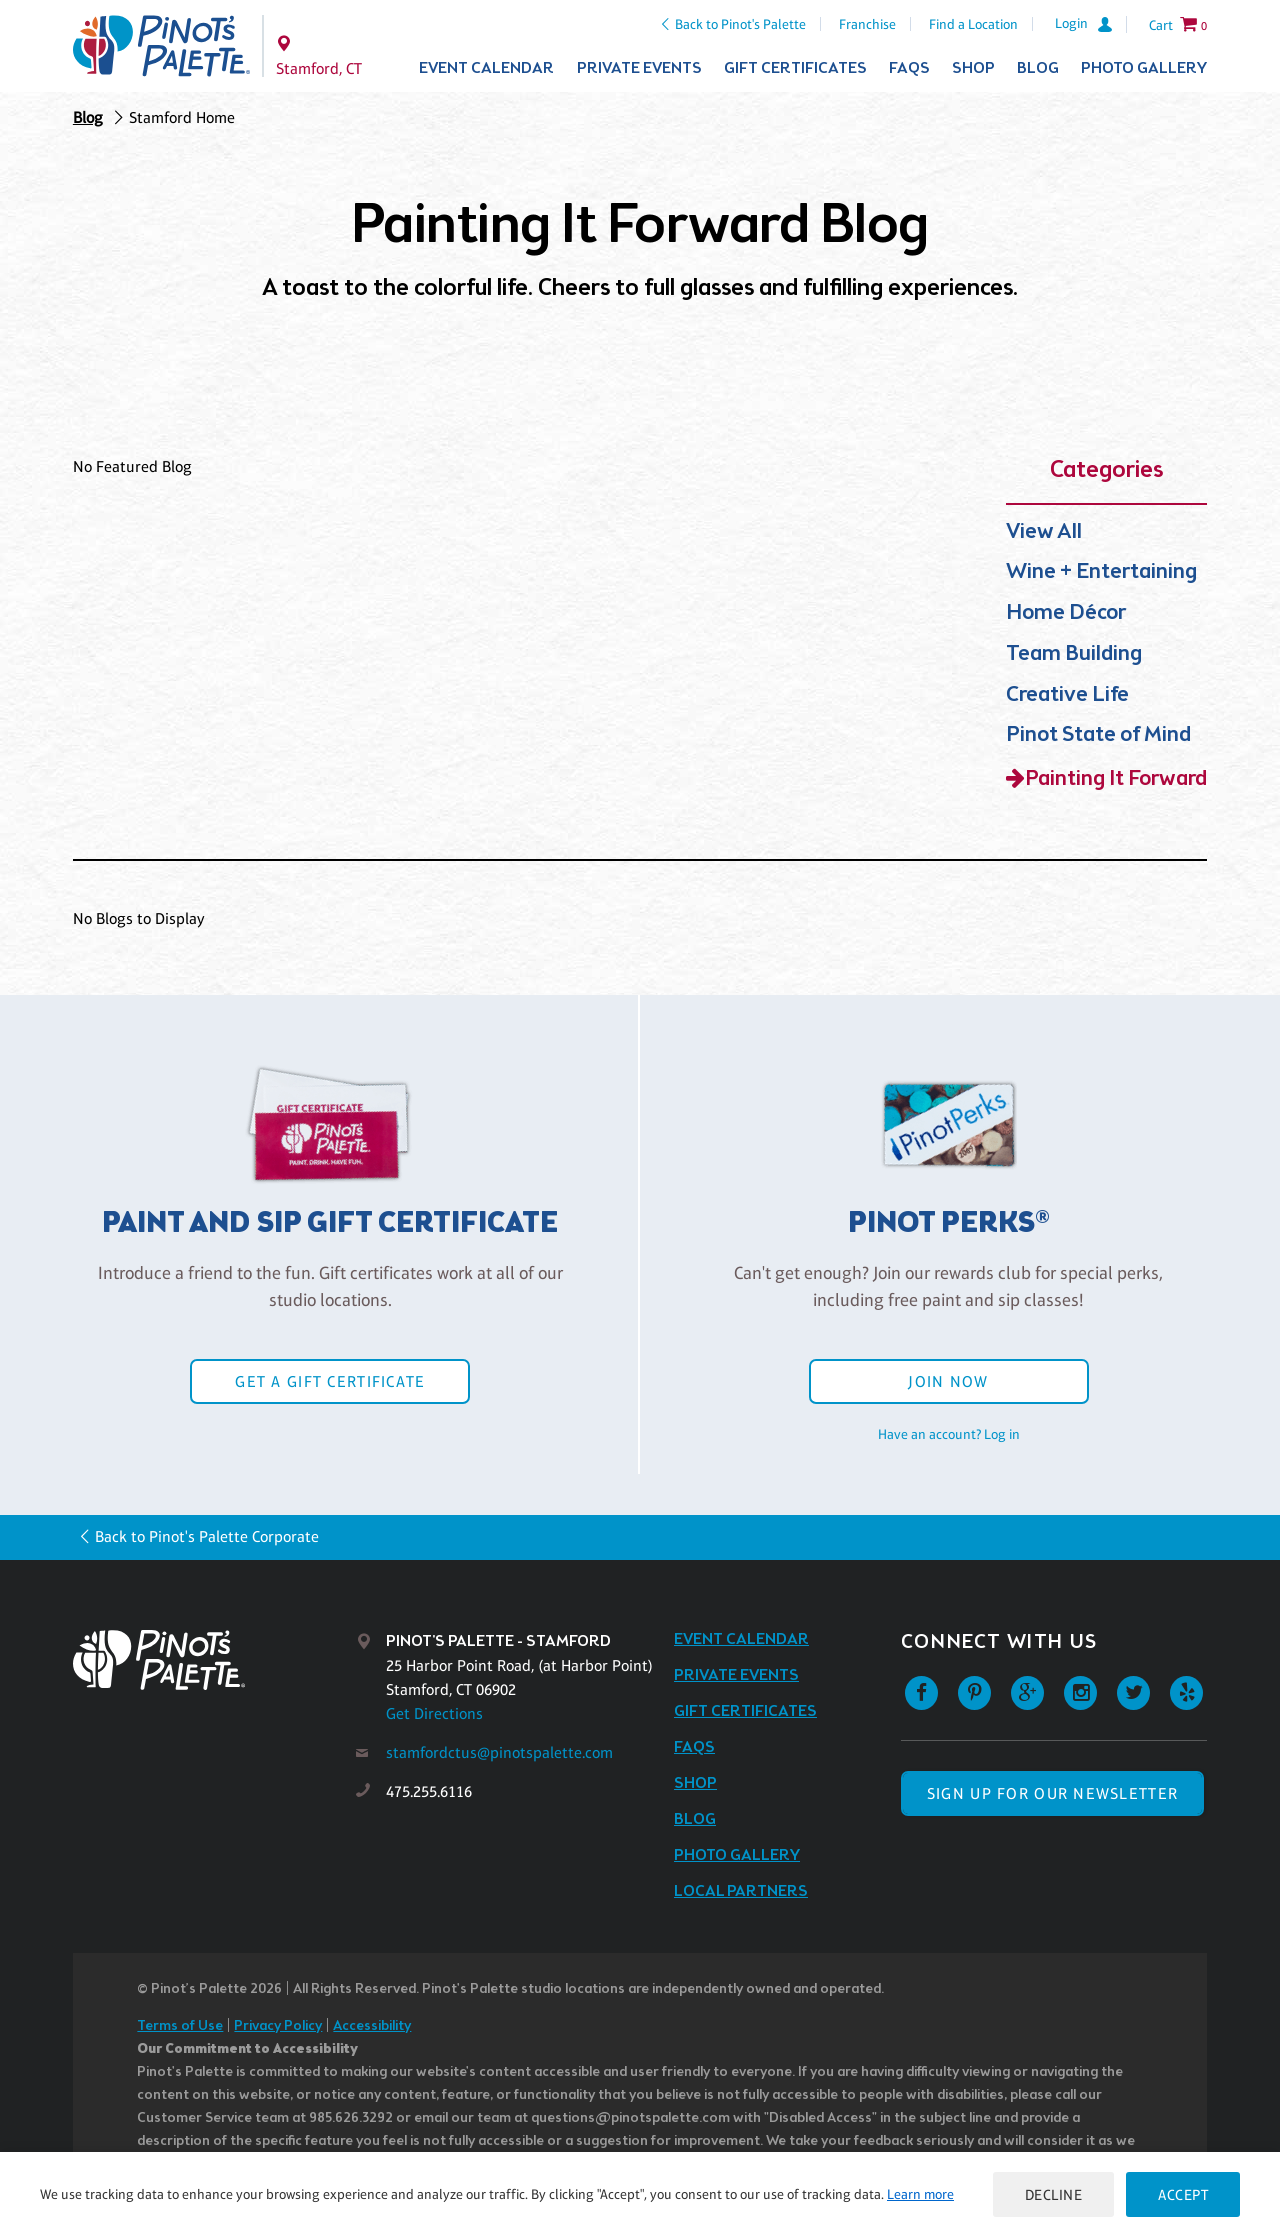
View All (1044, 532)
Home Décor (1066, 613)
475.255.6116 (429, 1791)
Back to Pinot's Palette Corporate (207, 1536)
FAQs (909, 68)
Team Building (1074, 654)
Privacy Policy (278, 2026)
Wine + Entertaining (1101, 572)
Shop (973, 68)
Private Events (639, 68)
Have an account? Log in (949, 1434)
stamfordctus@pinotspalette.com (499, 1752)
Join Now (948, 1381)
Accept (1183, 2194)
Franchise (867, 24)
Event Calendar (486, 68)
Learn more (920, 2194)
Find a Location (973, 24)
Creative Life (1067, 695)
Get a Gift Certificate (330, 1381)
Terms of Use (180, 2026)
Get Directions (434, 1713)
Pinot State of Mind (1098, 735)
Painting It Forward (1116, 779)
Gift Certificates (795, 68)
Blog (1038, 68)
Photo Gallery (1144, 68)
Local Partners (741, 1891)
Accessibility (372, 2026)
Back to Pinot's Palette (740, 24)
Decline (1054, 2194)
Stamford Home (182, 117)
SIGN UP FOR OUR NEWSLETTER (1052, 1793)
